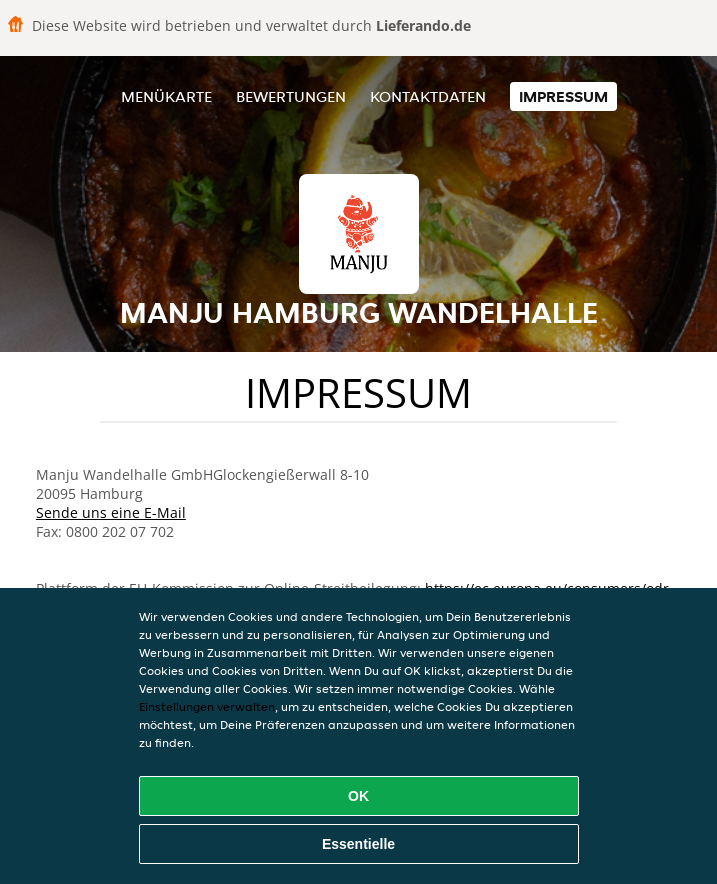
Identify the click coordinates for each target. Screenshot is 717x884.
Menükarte (166, 96)
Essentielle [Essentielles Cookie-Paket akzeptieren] (358, 844)
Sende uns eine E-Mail (111, 512)
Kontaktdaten (428, 96)
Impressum (563, 96)
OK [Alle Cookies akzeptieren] (358, 796)
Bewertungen (291, 96)
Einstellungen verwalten (207, 706)
